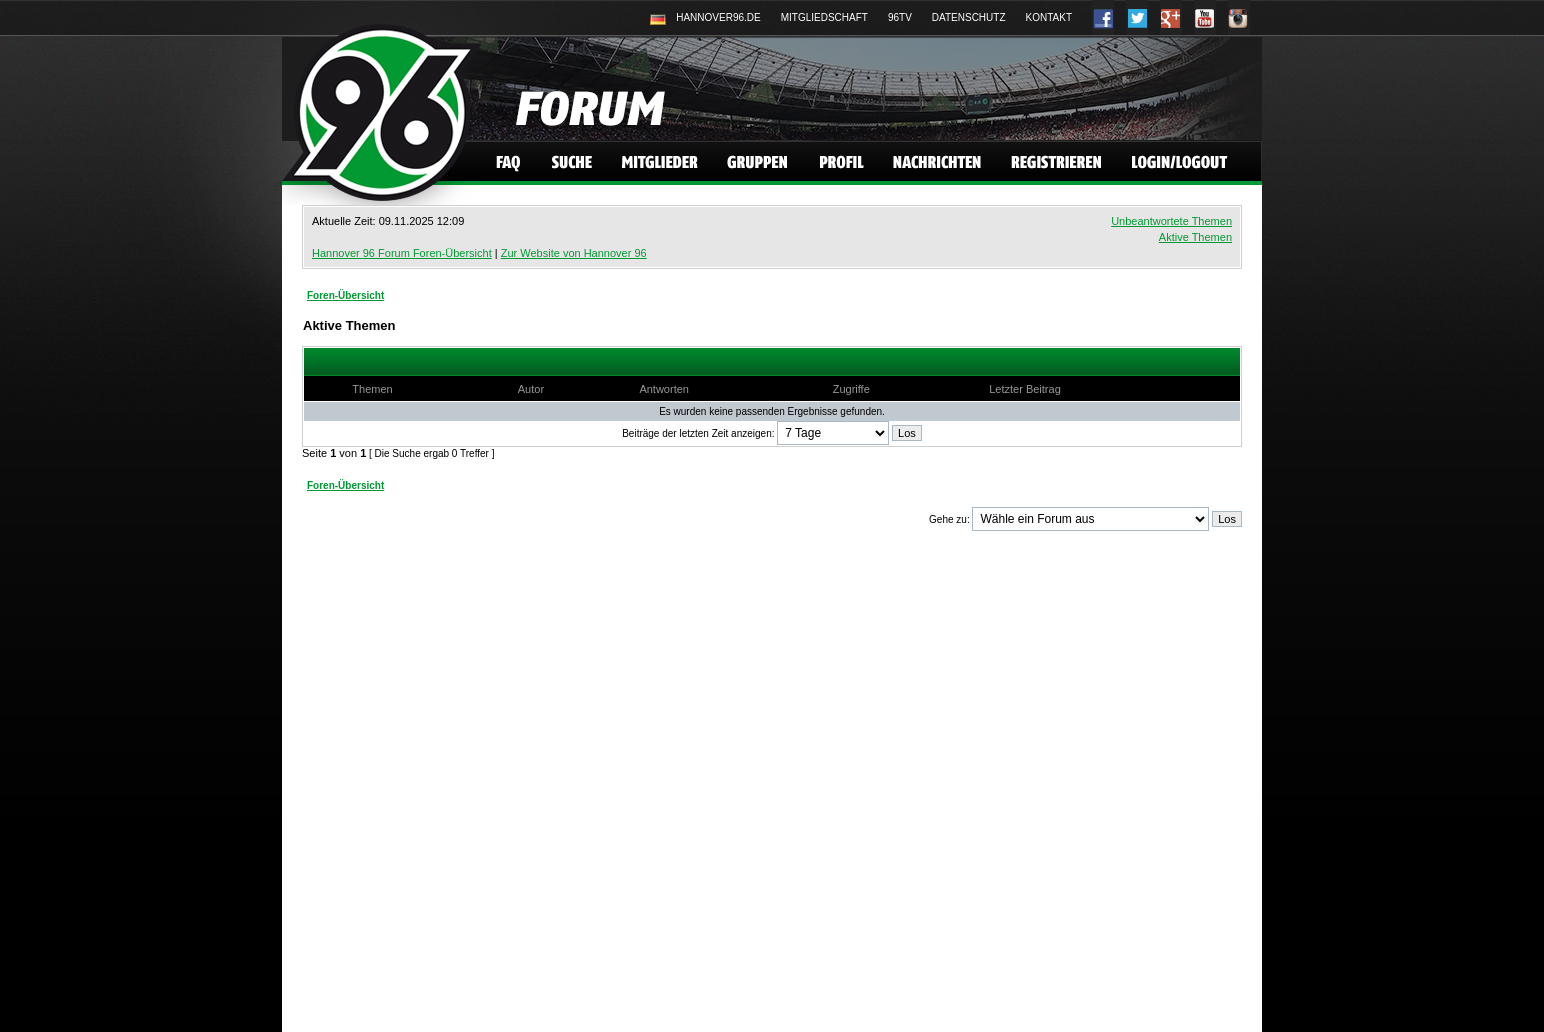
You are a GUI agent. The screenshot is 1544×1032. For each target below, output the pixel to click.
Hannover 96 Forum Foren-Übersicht (402, 253)
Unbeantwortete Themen (1171, 221)
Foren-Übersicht (345, 295)
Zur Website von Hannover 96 (574, 253)
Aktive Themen (1195, 237)
